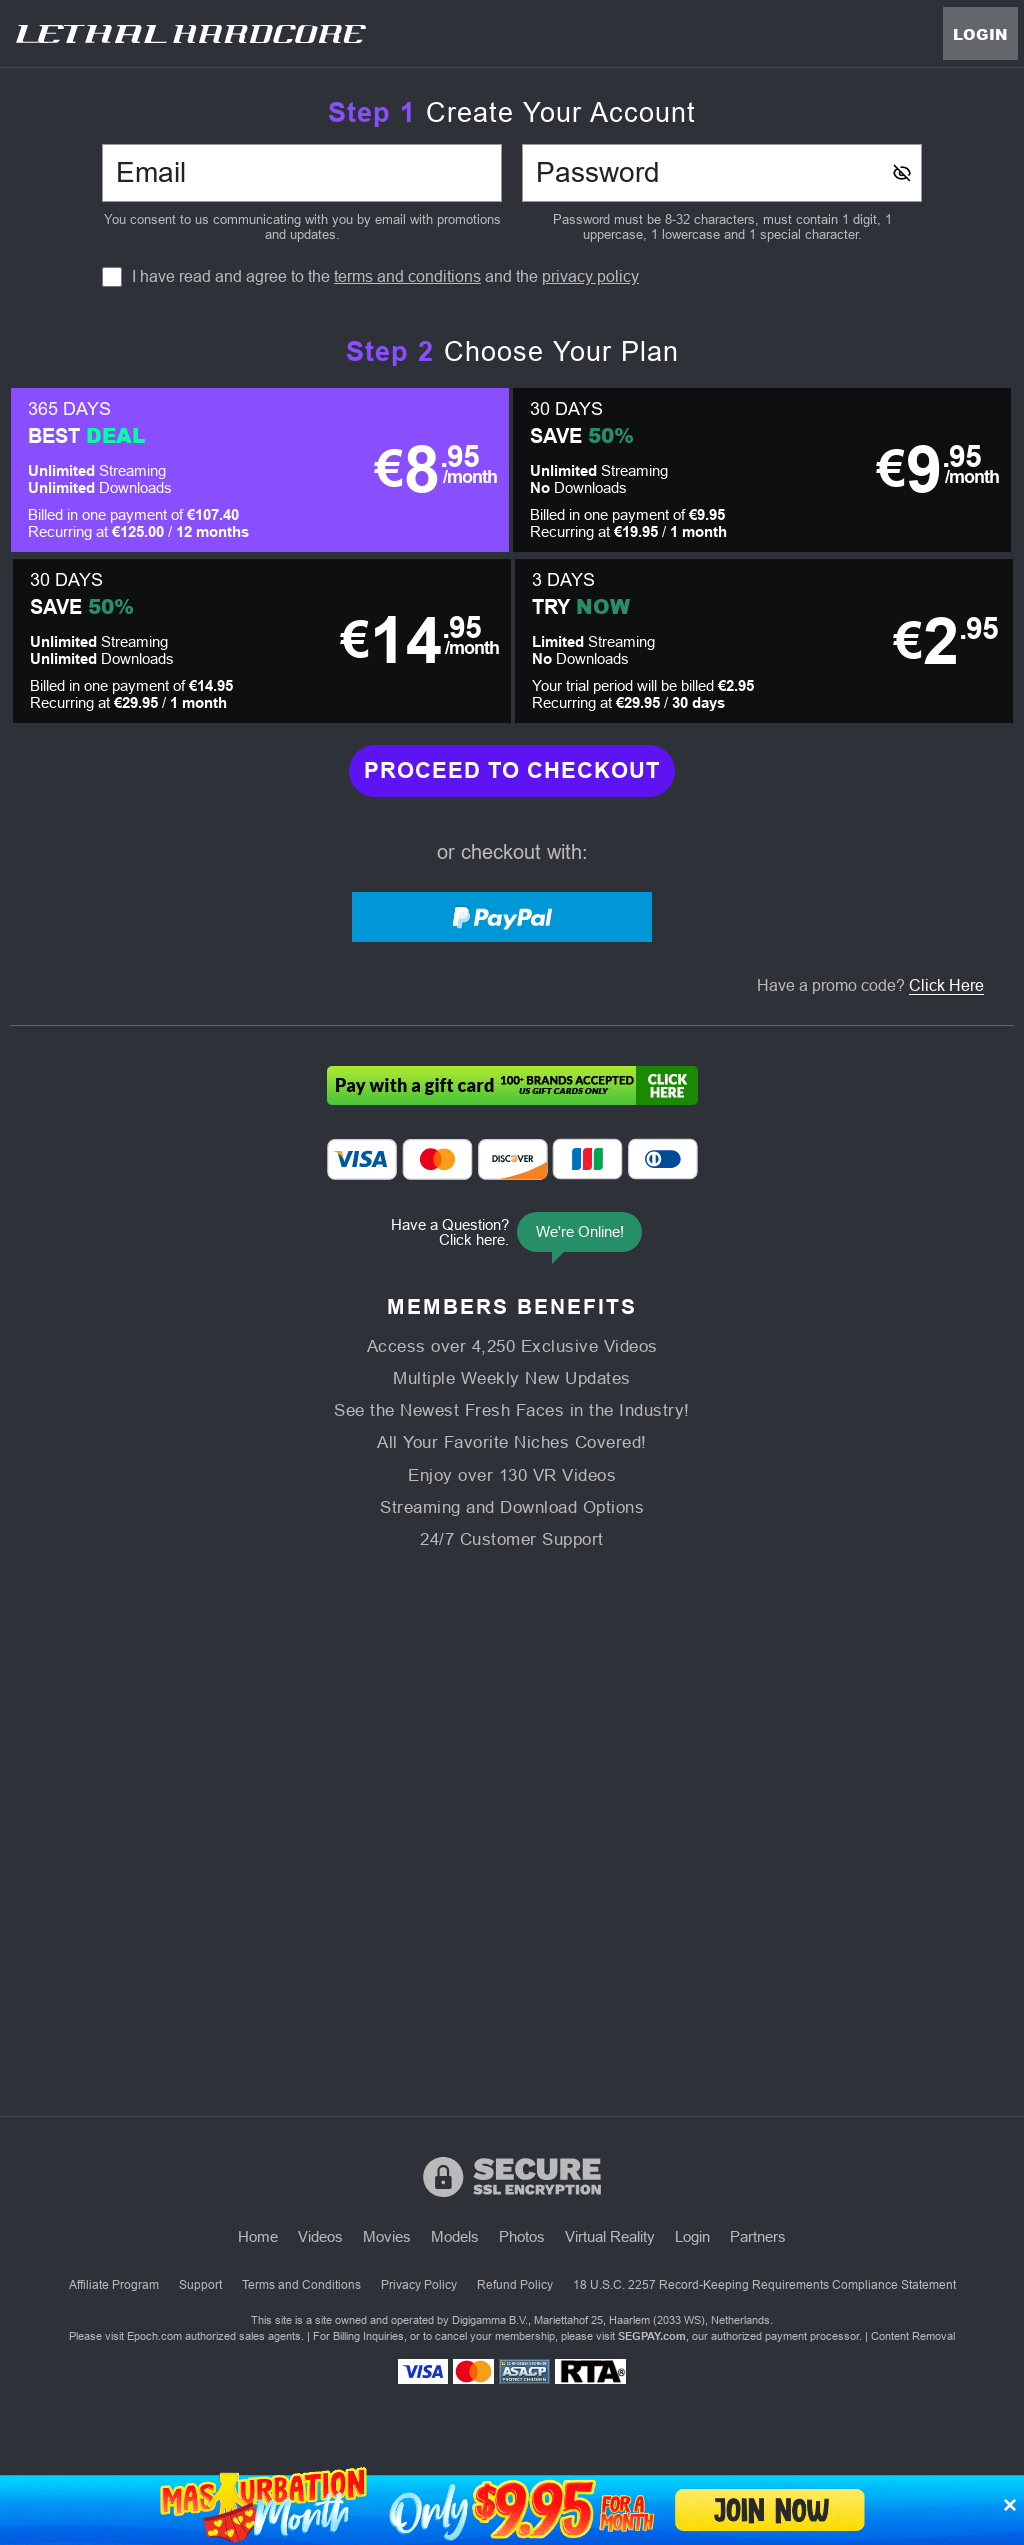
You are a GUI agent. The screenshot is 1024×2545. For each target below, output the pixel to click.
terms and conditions (407, 276)
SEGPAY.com (652, 2336)
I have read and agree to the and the (385, 277)
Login (980, 34)
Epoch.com (154, 2336)
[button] (260, 470)
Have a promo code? (870, 986)
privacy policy (590, 276)
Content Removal (913, 2336)
